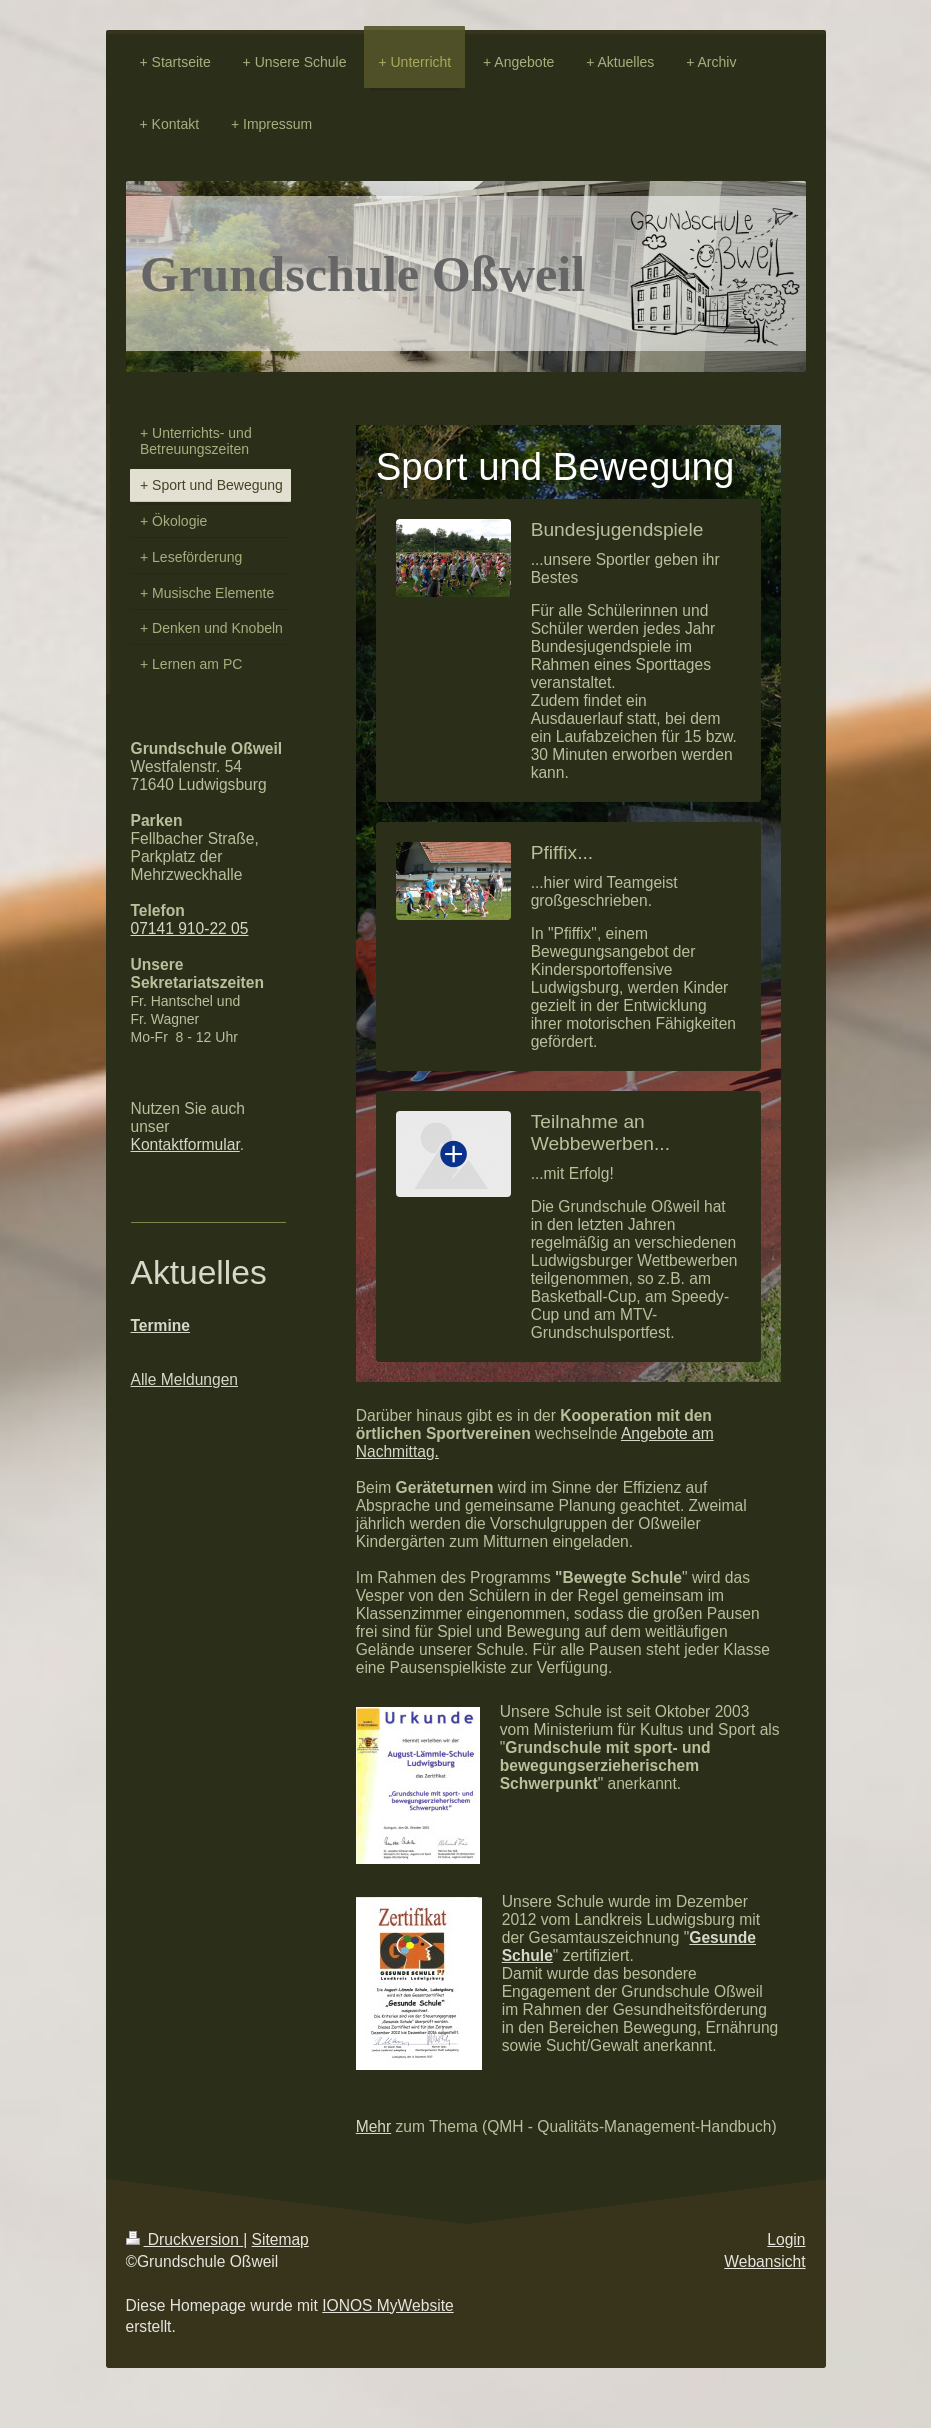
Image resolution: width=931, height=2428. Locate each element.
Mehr (374, 2126)
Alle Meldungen (185, 1379)
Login (786, 2239)
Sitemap (280, 2239)
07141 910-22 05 (190, 928)
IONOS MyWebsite (387, 2305)
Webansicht (764, 2261)
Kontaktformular (185, 1144)
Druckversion (185, 2239)
